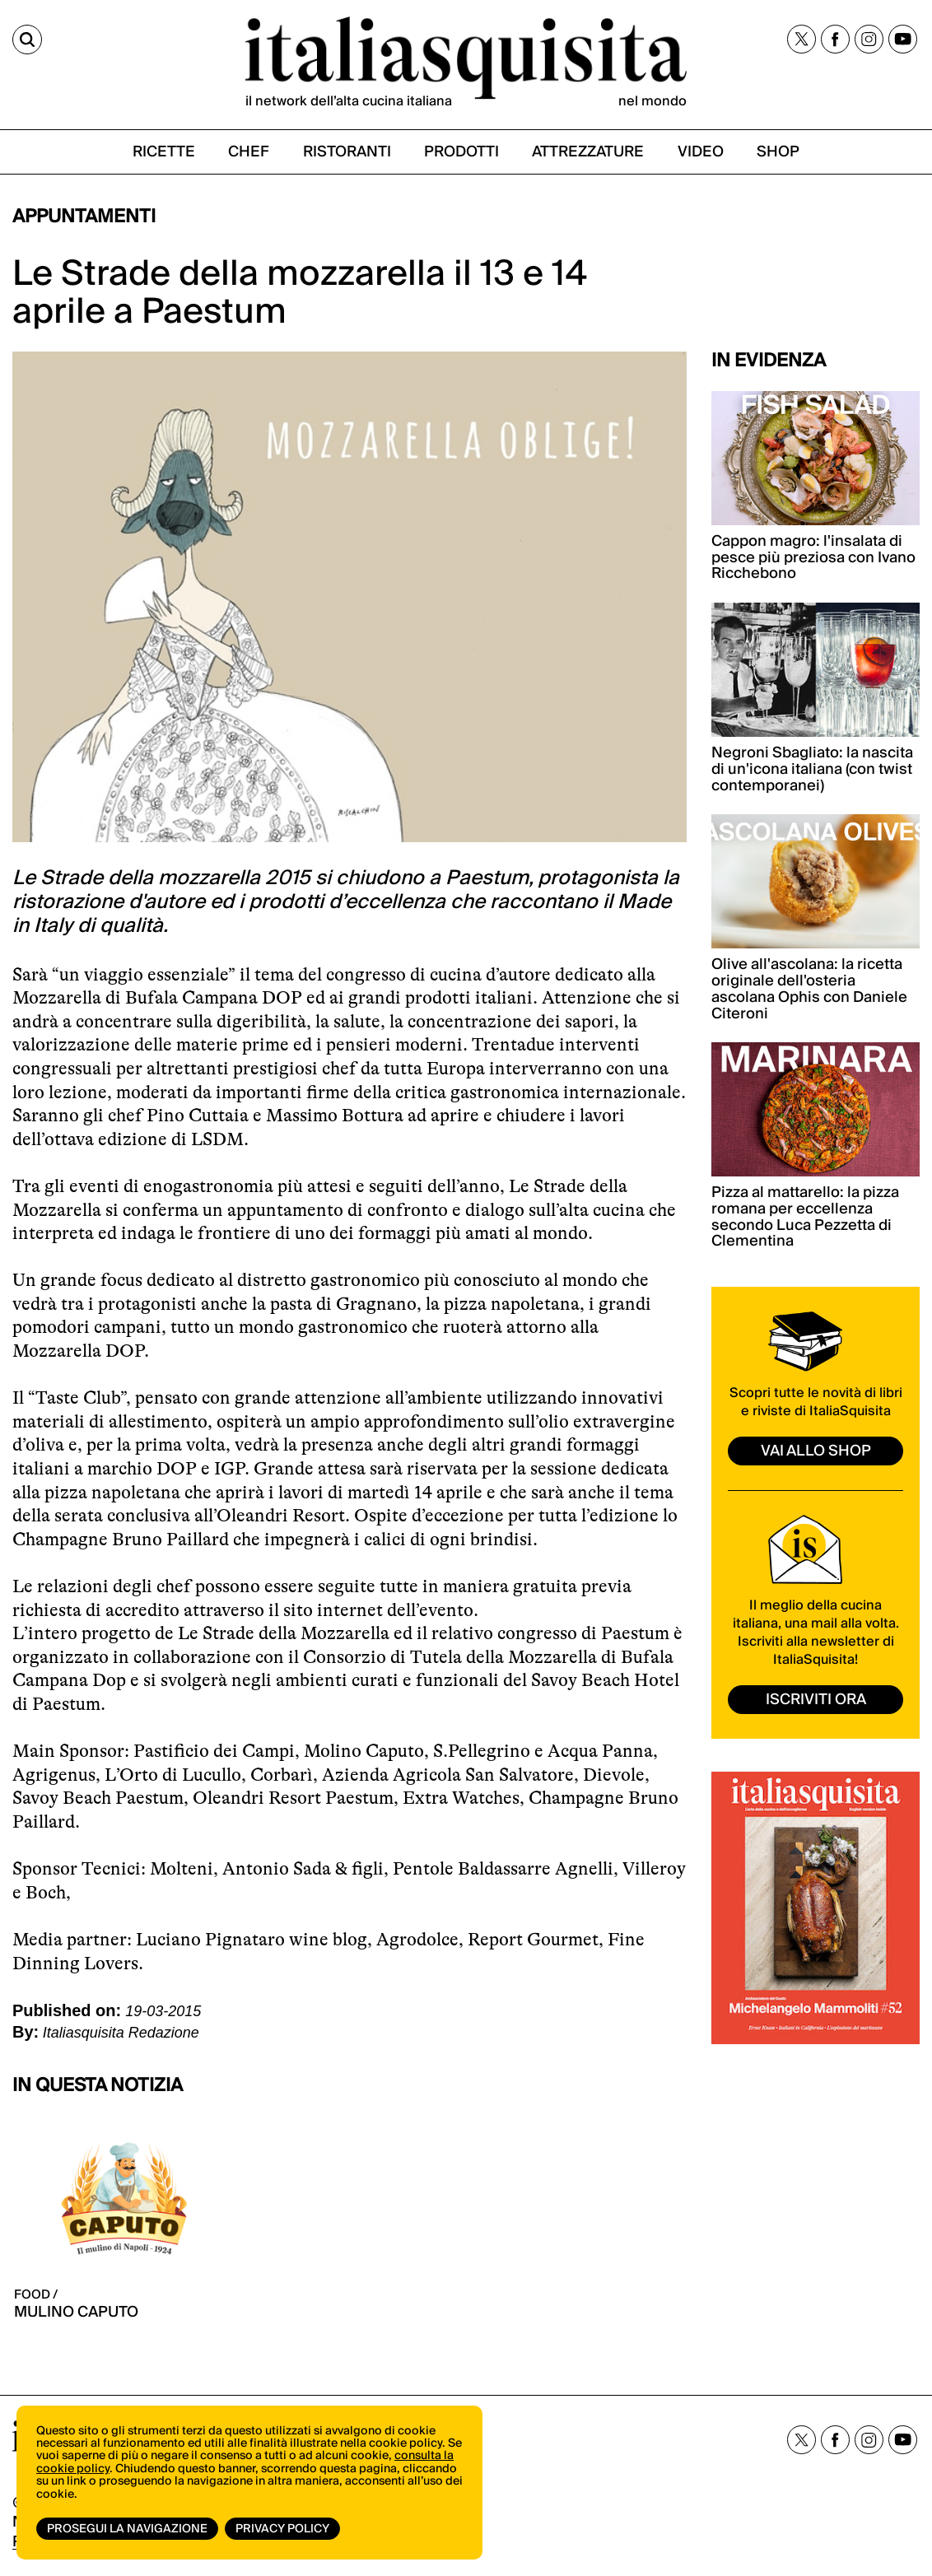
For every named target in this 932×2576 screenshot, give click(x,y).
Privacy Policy (282, 2529)
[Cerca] (27, 39)
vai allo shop (816, 1451)
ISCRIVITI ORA (816, 1699)
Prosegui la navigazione (127, 2529)
